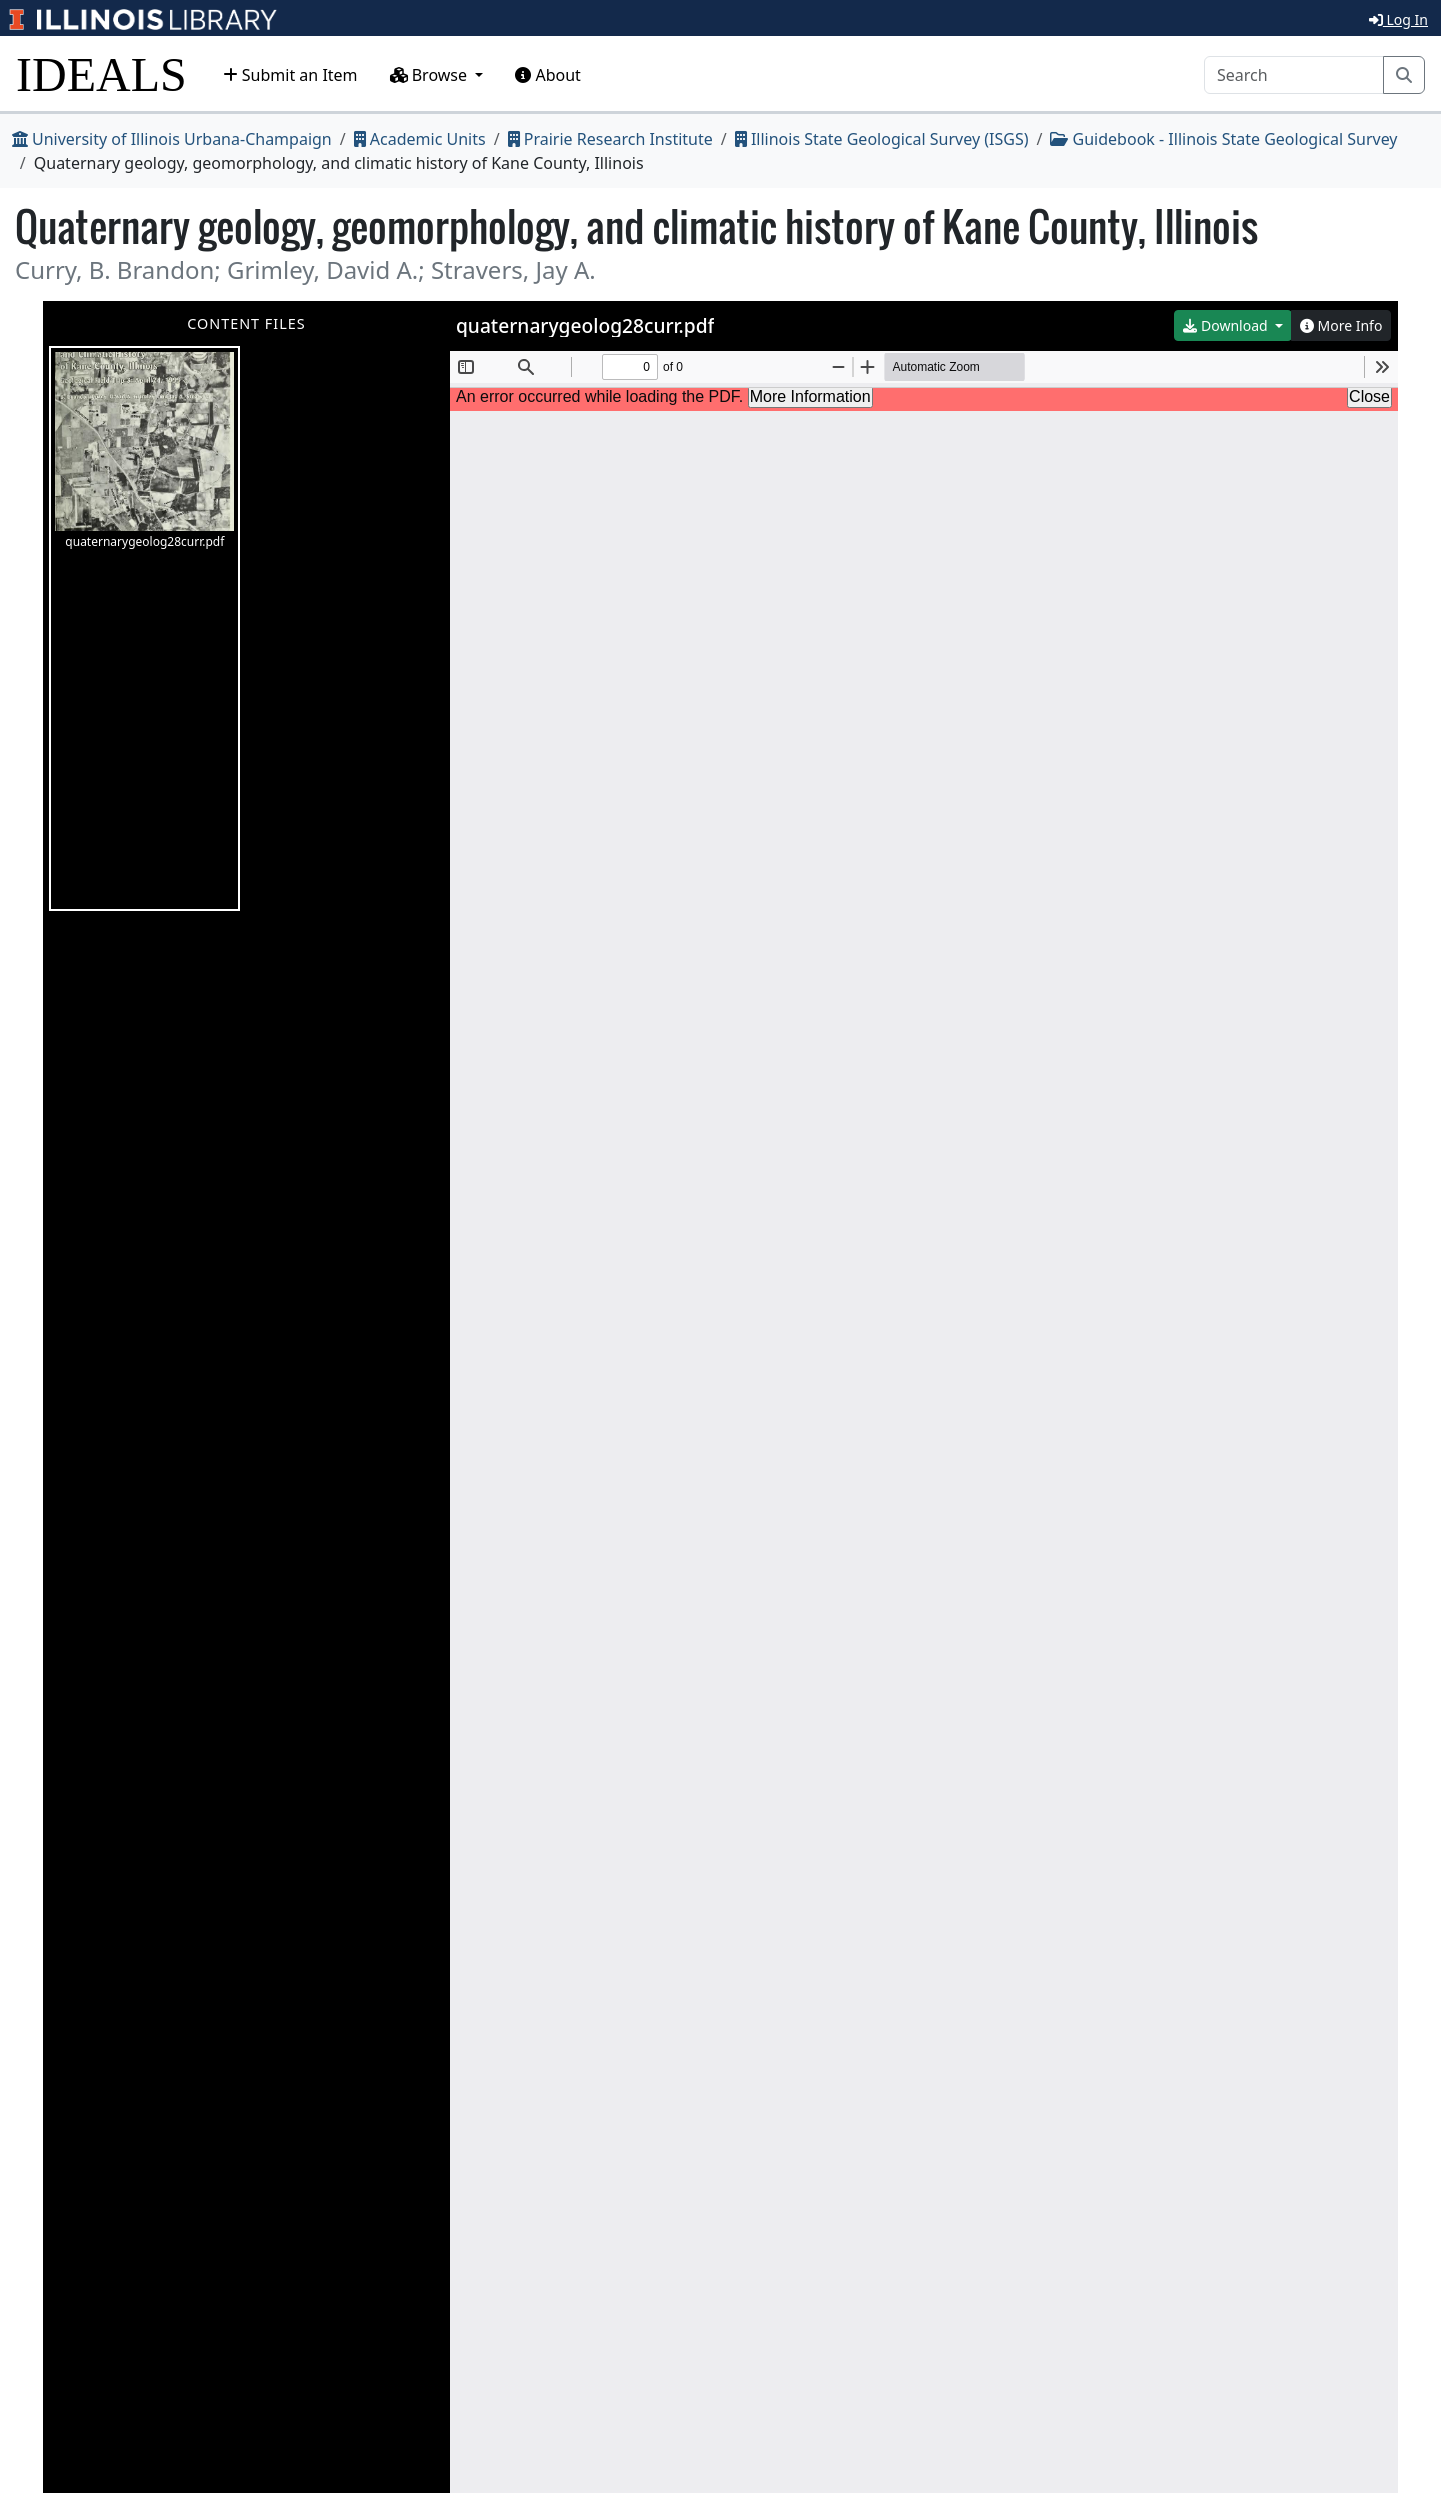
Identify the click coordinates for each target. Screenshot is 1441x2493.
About (548, 75)
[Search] (1294, 75)
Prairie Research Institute (610, 139)
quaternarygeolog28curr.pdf (144, 451)
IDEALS (101, 74)
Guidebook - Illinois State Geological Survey (1223, 139)
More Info (1341, 325)
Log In (1398, 19)
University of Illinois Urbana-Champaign (172, 139)
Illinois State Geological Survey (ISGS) (882, 139)
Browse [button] (431, 75)
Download (1227, 325)
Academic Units (420, 139)
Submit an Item (290, 75)
